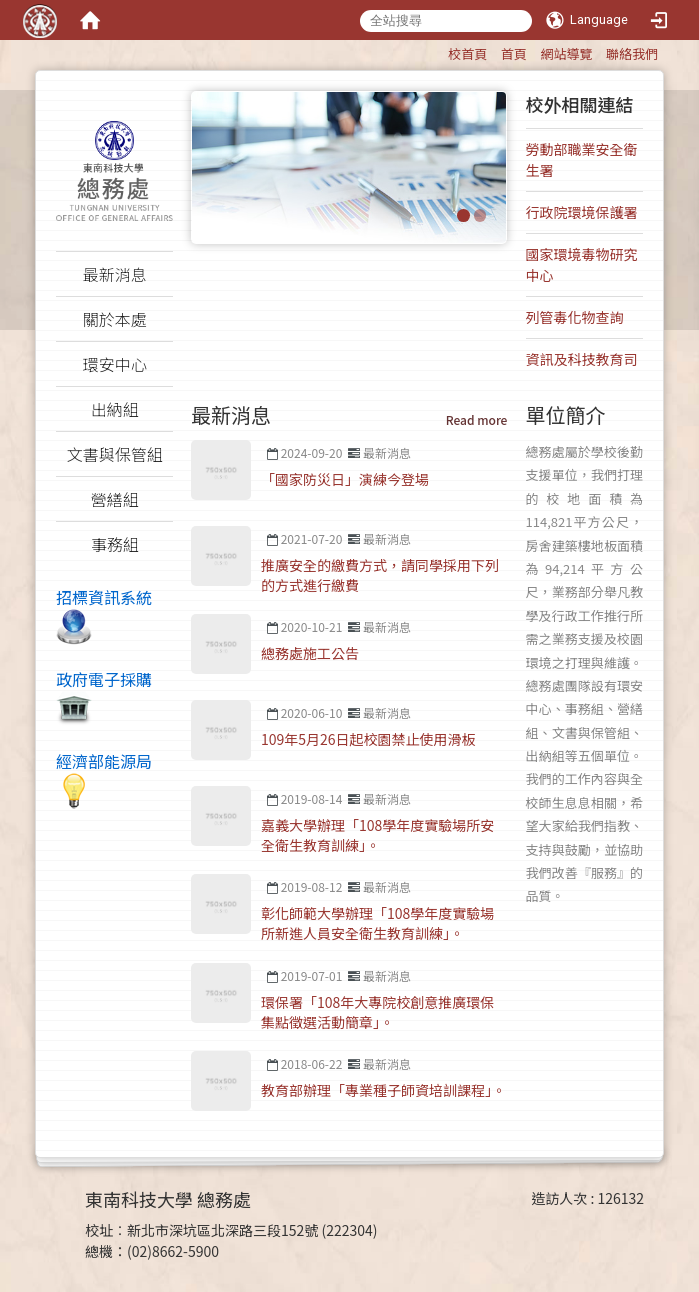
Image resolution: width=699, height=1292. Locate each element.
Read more (477, 419)
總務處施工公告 (310, 653)
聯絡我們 (632, 53)
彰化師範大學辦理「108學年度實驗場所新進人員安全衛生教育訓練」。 (377, 923)
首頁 (514, 53)
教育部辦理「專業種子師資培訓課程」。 (383, 1090)
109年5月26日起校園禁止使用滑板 (368, 739)
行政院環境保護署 (582, 212)
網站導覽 (566, 53)
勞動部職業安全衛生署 (582, 159)
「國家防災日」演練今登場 (345, 479)
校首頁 (467, 53)
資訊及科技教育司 (582, 359)
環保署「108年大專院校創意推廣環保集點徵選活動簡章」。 (377, 1012)
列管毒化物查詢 (575, 317)
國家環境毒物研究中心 (582, 264)
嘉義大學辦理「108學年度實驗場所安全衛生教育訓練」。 (377, 835)
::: (438, 50)
